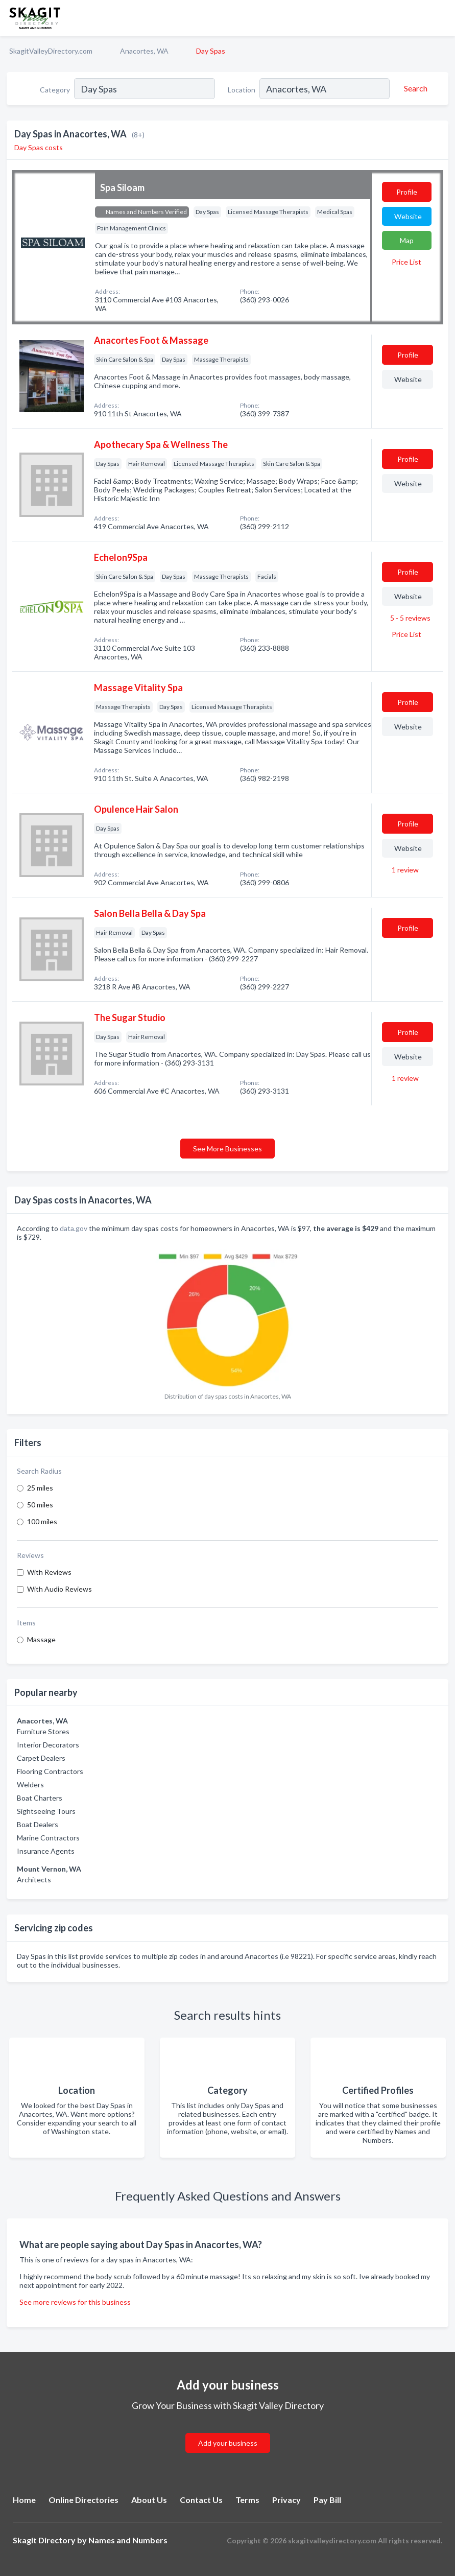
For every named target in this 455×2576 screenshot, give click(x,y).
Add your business (227, 2443)
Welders (30, 1784)
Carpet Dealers (41, 1758)
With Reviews (49, 1572)
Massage (41, 1639)
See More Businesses (227, 1148)
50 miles (40, 1504)
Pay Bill (327, 2499)
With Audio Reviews (59, 1589)
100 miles (42, 1521)
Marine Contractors (48, 1837)
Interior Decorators (48, 1744)
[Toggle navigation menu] (441, 18)
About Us (149, 2499)
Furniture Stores (43, 1731)
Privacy (286, 2499)
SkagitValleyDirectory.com (50, 50)
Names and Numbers (127, 2540)
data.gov (73, 1228)
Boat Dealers (37, 1824)
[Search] (414, 88)
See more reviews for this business (75, 2302)
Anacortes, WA (144, 50)
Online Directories (83, 2499)
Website (408, 216)
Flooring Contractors (50, 1771)
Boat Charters (39, 1797)
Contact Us (201, 2499)
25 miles (40, 1487)
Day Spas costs (38, 147)
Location (241, 89)
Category (55, 89)
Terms (247, 2499)
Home (24, 2499)
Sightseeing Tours (46, 1811)
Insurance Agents (46, 1851)
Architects (34, 1879)
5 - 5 (409, 617)
